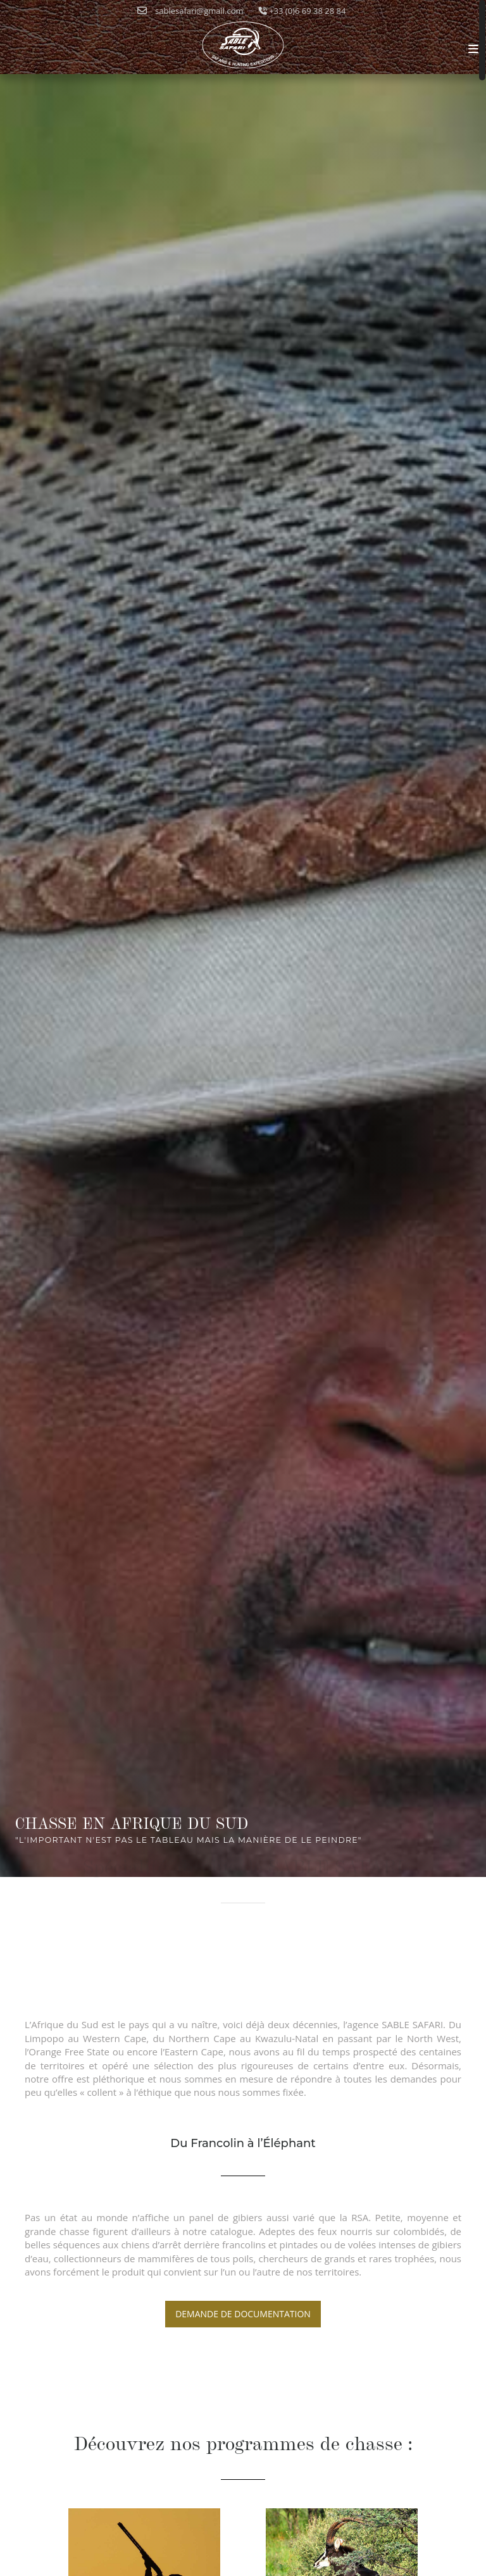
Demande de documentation (243, 2314)
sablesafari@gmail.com (190, 10)
